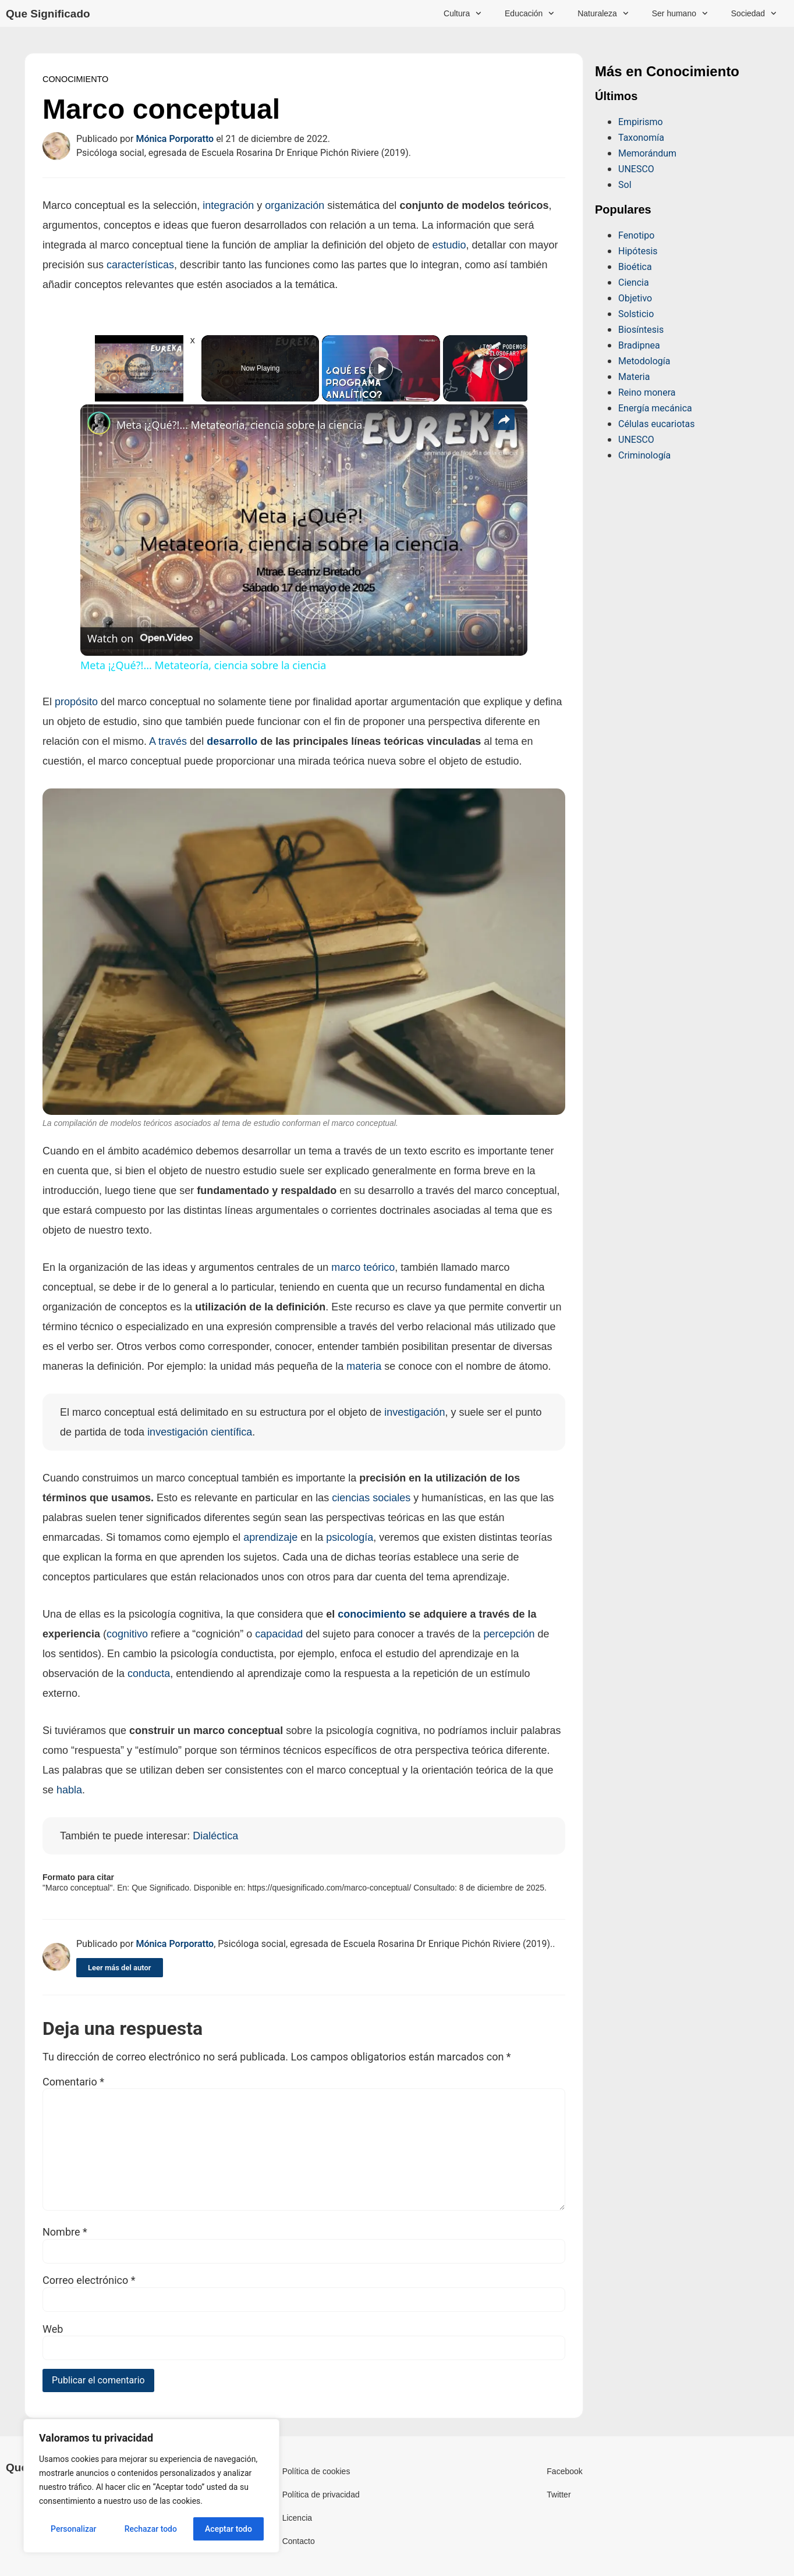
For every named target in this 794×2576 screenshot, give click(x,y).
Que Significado (48, 14)
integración (228, 205)
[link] (99, 423)
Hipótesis (638, 251)
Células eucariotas (656, 423)
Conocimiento (75, 79)
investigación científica (199, 1432)
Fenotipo (636, 235)
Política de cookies (316, 2471)
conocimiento (372, 1614)
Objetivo (635, 298)
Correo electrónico (89, 2280)
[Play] (381, 368)
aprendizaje (270, 1537)
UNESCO (636, 169)
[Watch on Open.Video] (140, 638)
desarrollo (232, 741)
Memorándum (647, 153)
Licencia (297, 2517)
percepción (508, 1634)
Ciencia (633, 282)
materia (363, 1366)
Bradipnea (639, 345)
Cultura (462, 13)
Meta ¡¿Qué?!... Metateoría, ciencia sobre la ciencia (239, 425)
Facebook (564, 2471)
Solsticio (636, 313)
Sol (625, 184)
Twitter (558, 2494)
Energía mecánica (655, 408)
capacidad (279, 1634)
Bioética (635, 266)
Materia (634, 376)
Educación (529, 13)
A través (168, 741)
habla (69, 1790)
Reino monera (646, 392)
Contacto (298, 2541)
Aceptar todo (228, 2529)
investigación (414, 1412)
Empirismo (640, 121)
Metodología (644, 361)
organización (294, 205)
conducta (148, 1673)
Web (52, 2329)
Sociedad (754, 13)
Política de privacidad (321, 2494)
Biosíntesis (641, 329)
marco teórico (363, 1267)
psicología (349, 1537)
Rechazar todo (151, 2529)
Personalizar (73, 2529)
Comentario (73, 2082)
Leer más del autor (119, 1967)
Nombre (64, 2232)
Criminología (644, 455)
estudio (449, 245)
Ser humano (680, 13)
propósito (76, 702)
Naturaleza (603, 13)
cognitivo (127, 1634)
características (140, 265)
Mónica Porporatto (175, 138)
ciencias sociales (371, 1498)
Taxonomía (641, 137)
